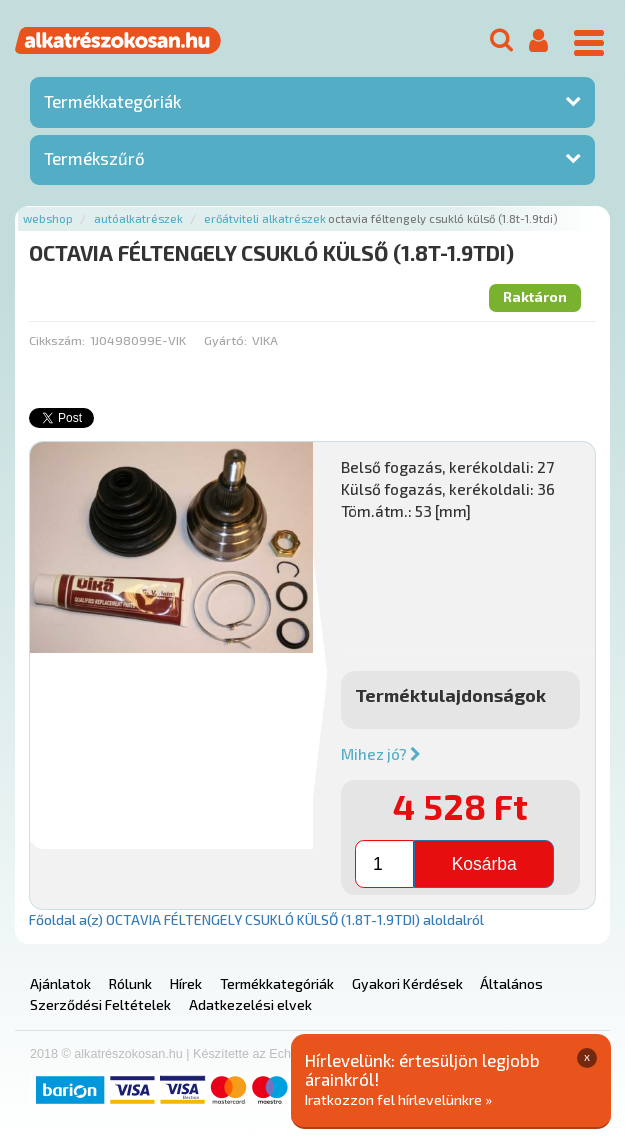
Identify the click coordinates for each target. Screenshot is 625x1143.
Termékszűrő (94, 158)
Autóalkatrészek (138, 218)
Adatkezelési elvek (250, 1004)
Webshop (48, 218)
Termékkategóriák (112, 101)
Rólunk (130, 983)
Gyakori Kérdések (407, 983)
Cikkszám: (57, 340)
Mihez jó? (381, 754)
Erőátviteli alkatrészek (265, 218)
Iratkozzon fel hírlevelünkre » (398, 1099)
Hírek (186, 983)
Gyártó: (225, 340)
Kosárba (484, 864)
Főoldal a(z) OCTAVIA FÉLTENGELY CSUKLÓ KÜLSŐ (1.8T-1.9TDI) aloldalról (256, 919)
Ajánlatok (60, 983)
